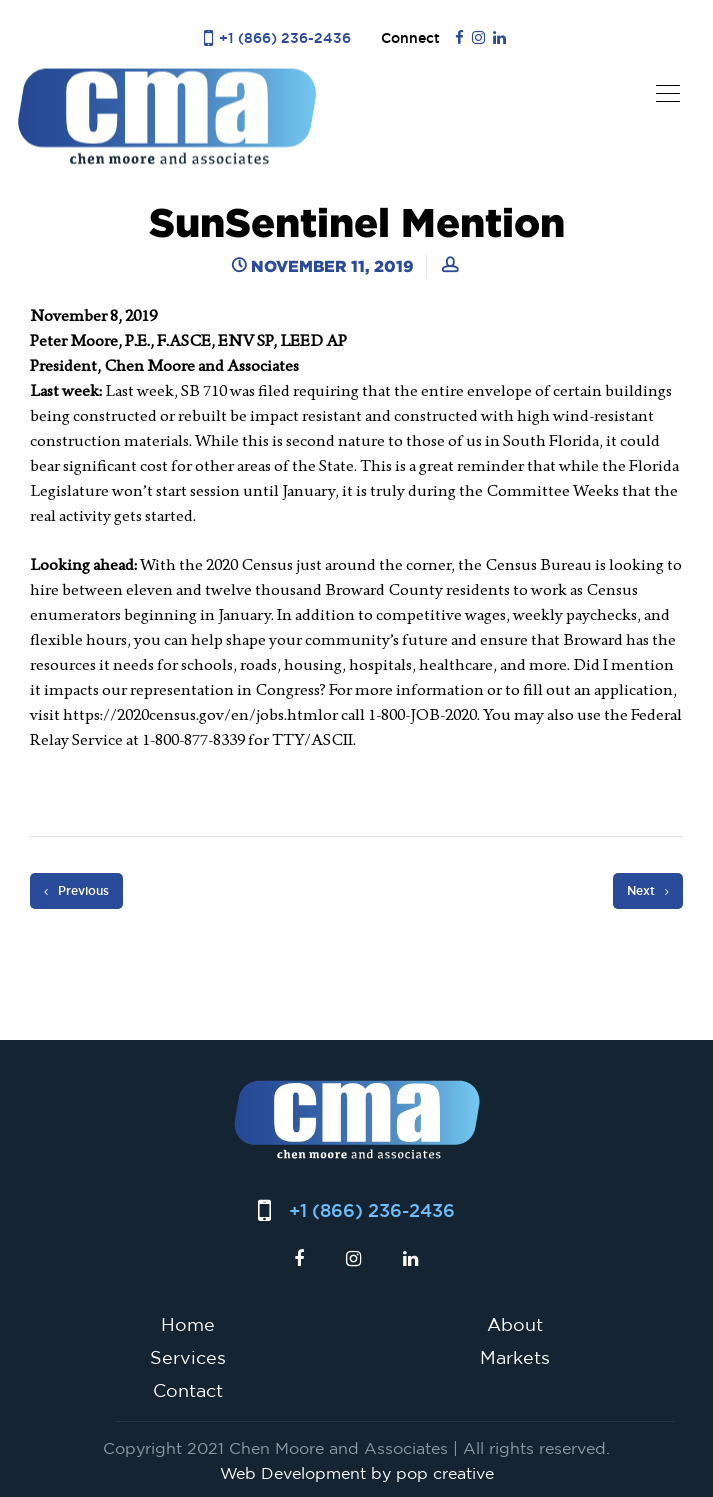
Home (188, 1324)
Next (648, 891)
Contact (188, 1390)
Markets (515, 1357)
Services (188, 1357)
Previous (76, 891)
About (515, 1324)
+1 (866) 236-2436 (285, 37)
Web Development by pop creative (357, 1473)
